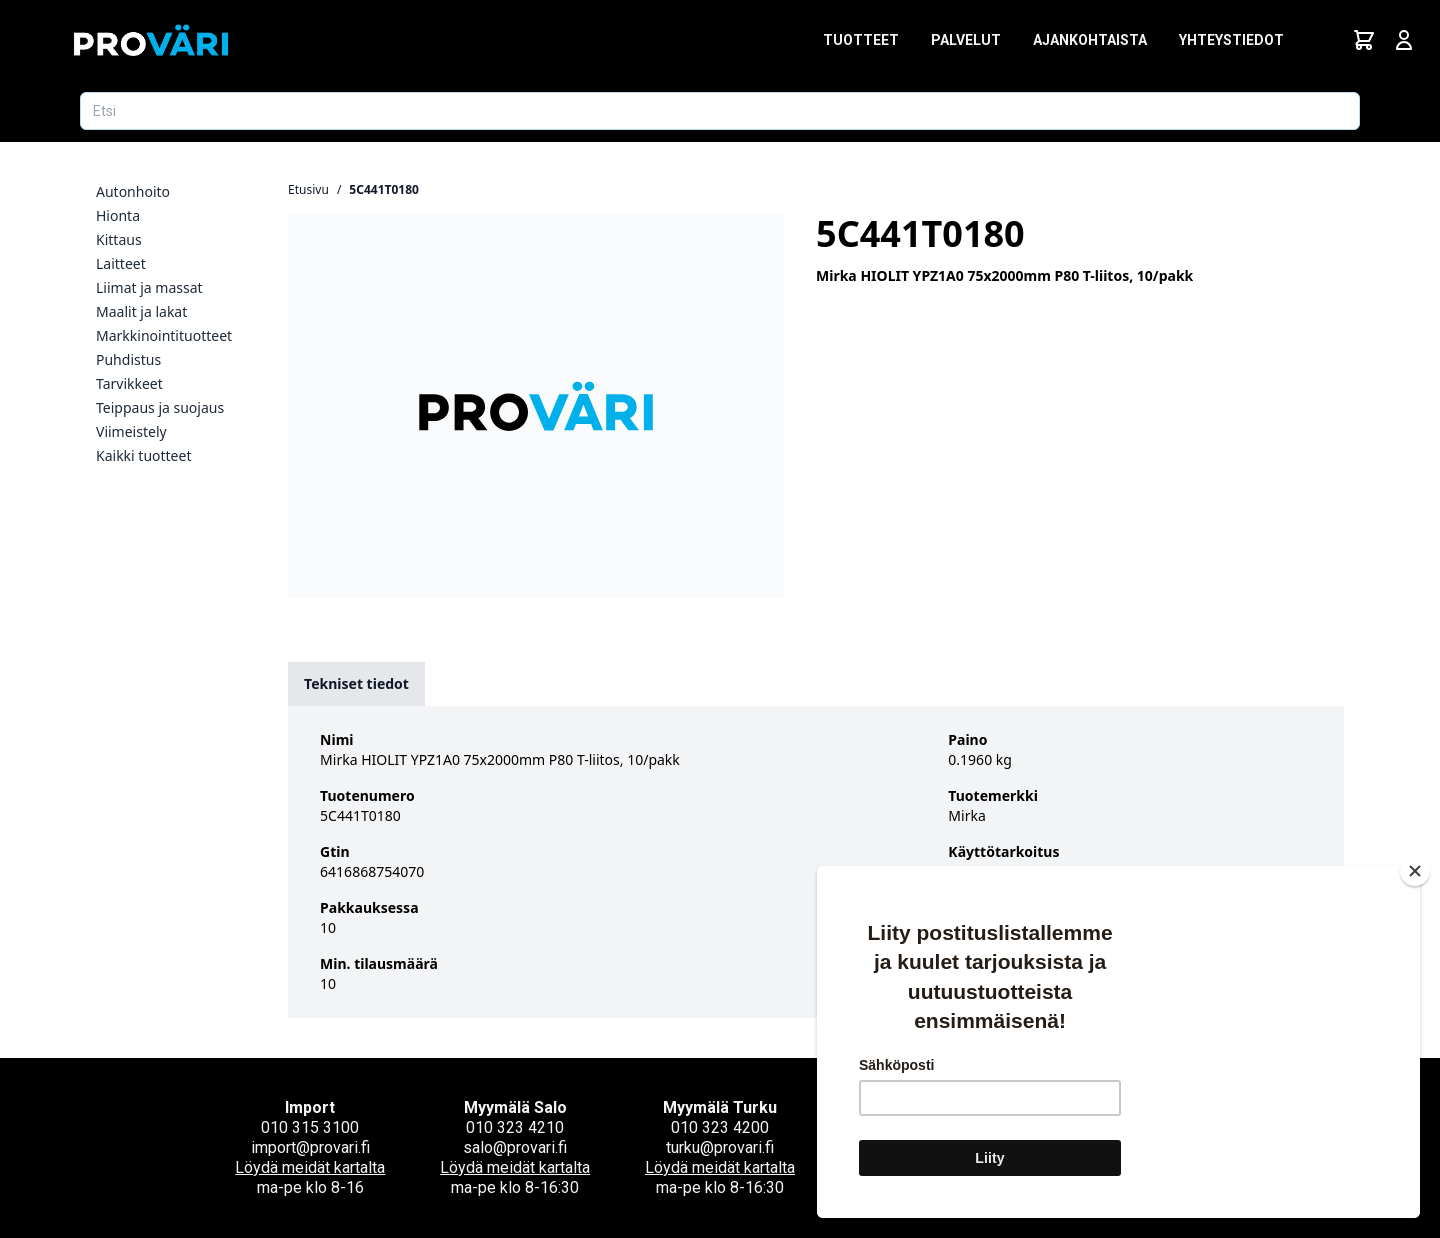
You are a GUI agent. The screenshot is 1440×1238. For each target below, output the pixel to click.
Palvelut (966, 40)
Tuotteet (861, 40)
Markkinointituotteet (164, 335)
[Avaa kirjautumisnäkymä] (1404, 40)
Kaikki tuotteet (143, 455)
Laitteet (121, 263)
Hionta (118, 215)
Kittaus (119, 239)
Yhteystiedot (1231, 40)
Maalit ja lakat (141, 311)
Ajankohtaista (1090, 40)
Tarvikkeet (129, 383)
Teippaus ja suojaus (160, 407)
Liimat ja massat (149, 287)
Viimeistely (131, 431)
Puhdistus (128, 359)
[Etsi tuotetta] (720, 111)
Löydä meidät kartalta (310, 1167)
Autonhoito (133, 191)
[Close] (1415, 871)
